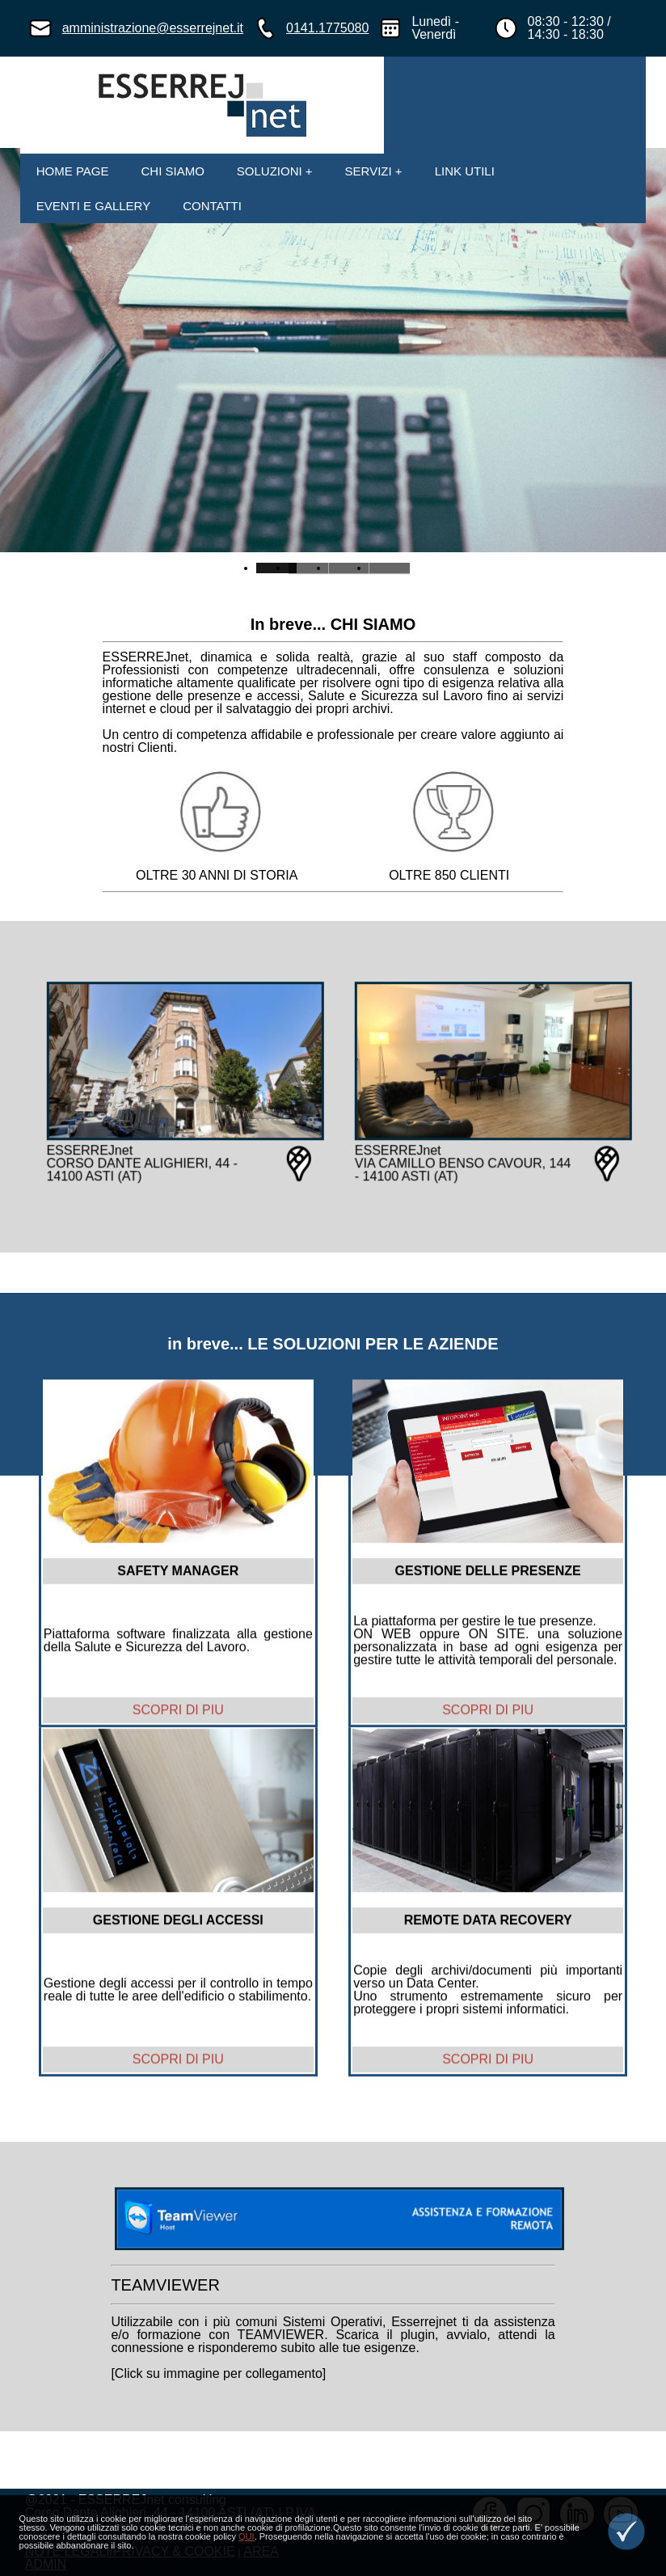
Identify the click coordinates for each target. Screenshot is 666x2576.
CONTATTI (212, 206)
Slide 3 (389, 568)
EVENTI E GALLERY (93, 206)
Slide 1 (309, 568)
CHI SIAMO (172, 171)
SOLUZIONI (269, 171)
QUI (246, 2536)
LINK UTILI (465, 171)
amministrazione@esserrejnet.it (152, 28)
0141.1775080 (327, 28)
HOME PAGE (72, 171)
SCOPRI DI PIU (178, 1731)
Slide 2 (349, 568)
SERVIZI (368, 171)
